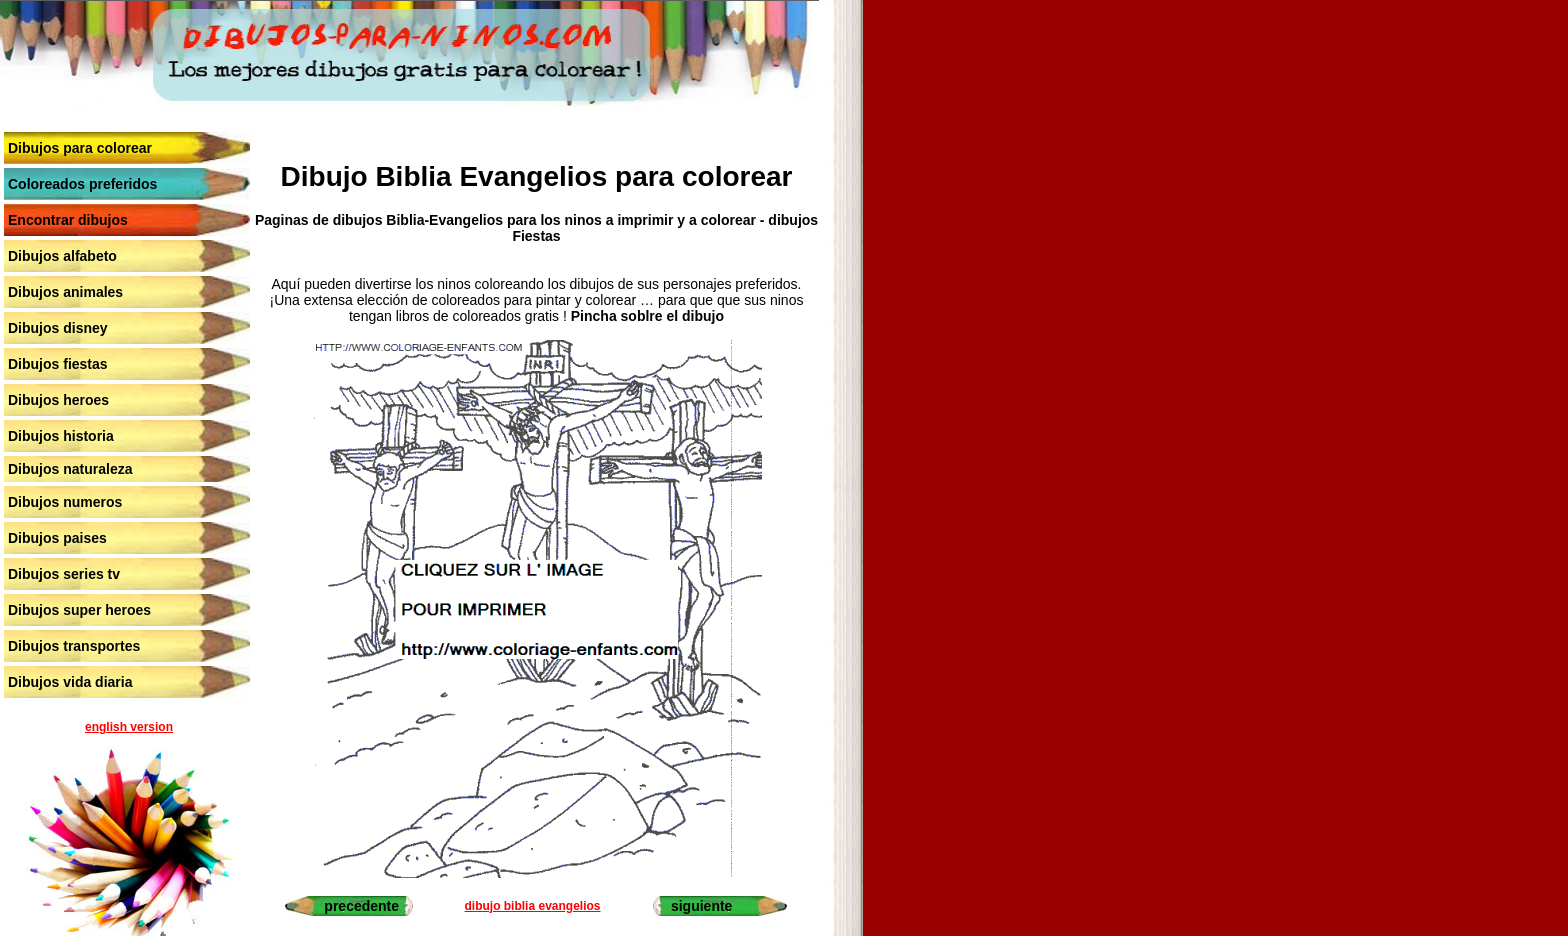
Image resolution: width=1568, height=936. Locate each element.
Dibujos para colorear (80, 148)
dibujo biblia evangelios (532, 906)
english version (129, 727)
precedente (361, 906)
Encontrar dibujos (68, 220)
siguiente (701, 906)
